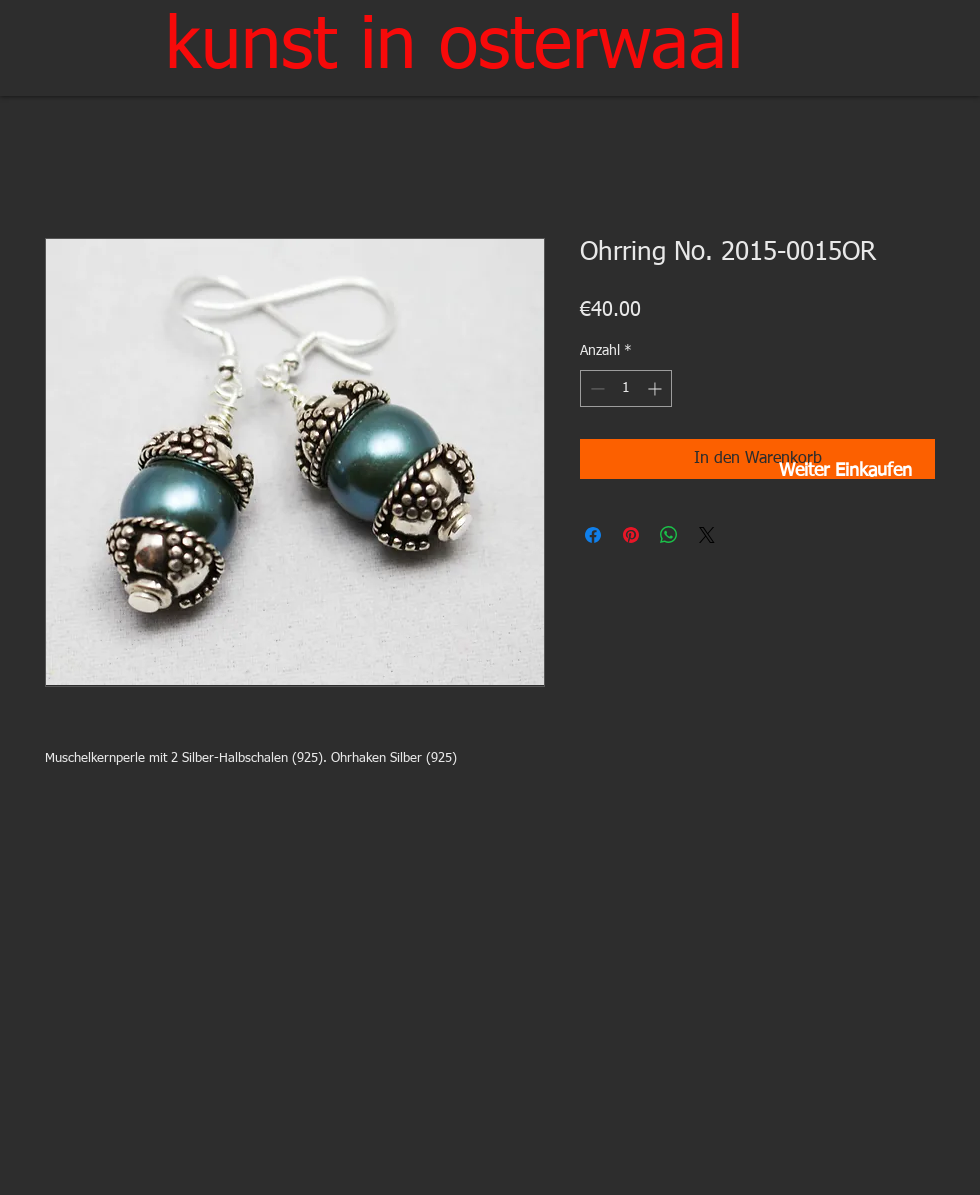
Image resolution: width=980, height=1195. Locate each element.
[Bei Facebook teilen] (593, 535)
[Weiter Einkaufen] (845, 472)
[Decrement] (595, 388)
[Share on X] (707, 535)
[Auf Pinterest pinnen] (631, 535)
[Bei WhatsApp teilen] (669, 535)
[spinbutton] (626, 388)
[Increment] (656, 388)
